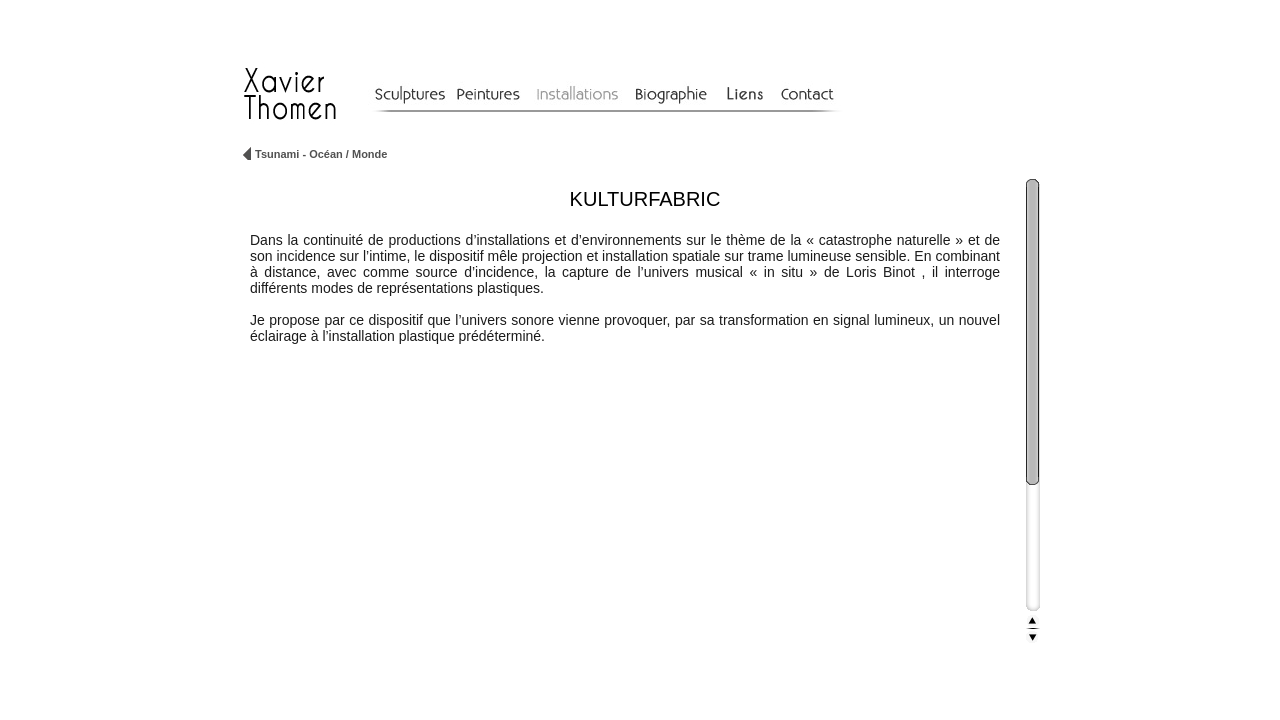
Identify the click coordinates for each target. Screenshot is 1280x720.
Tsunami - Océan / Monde (321, 154)
